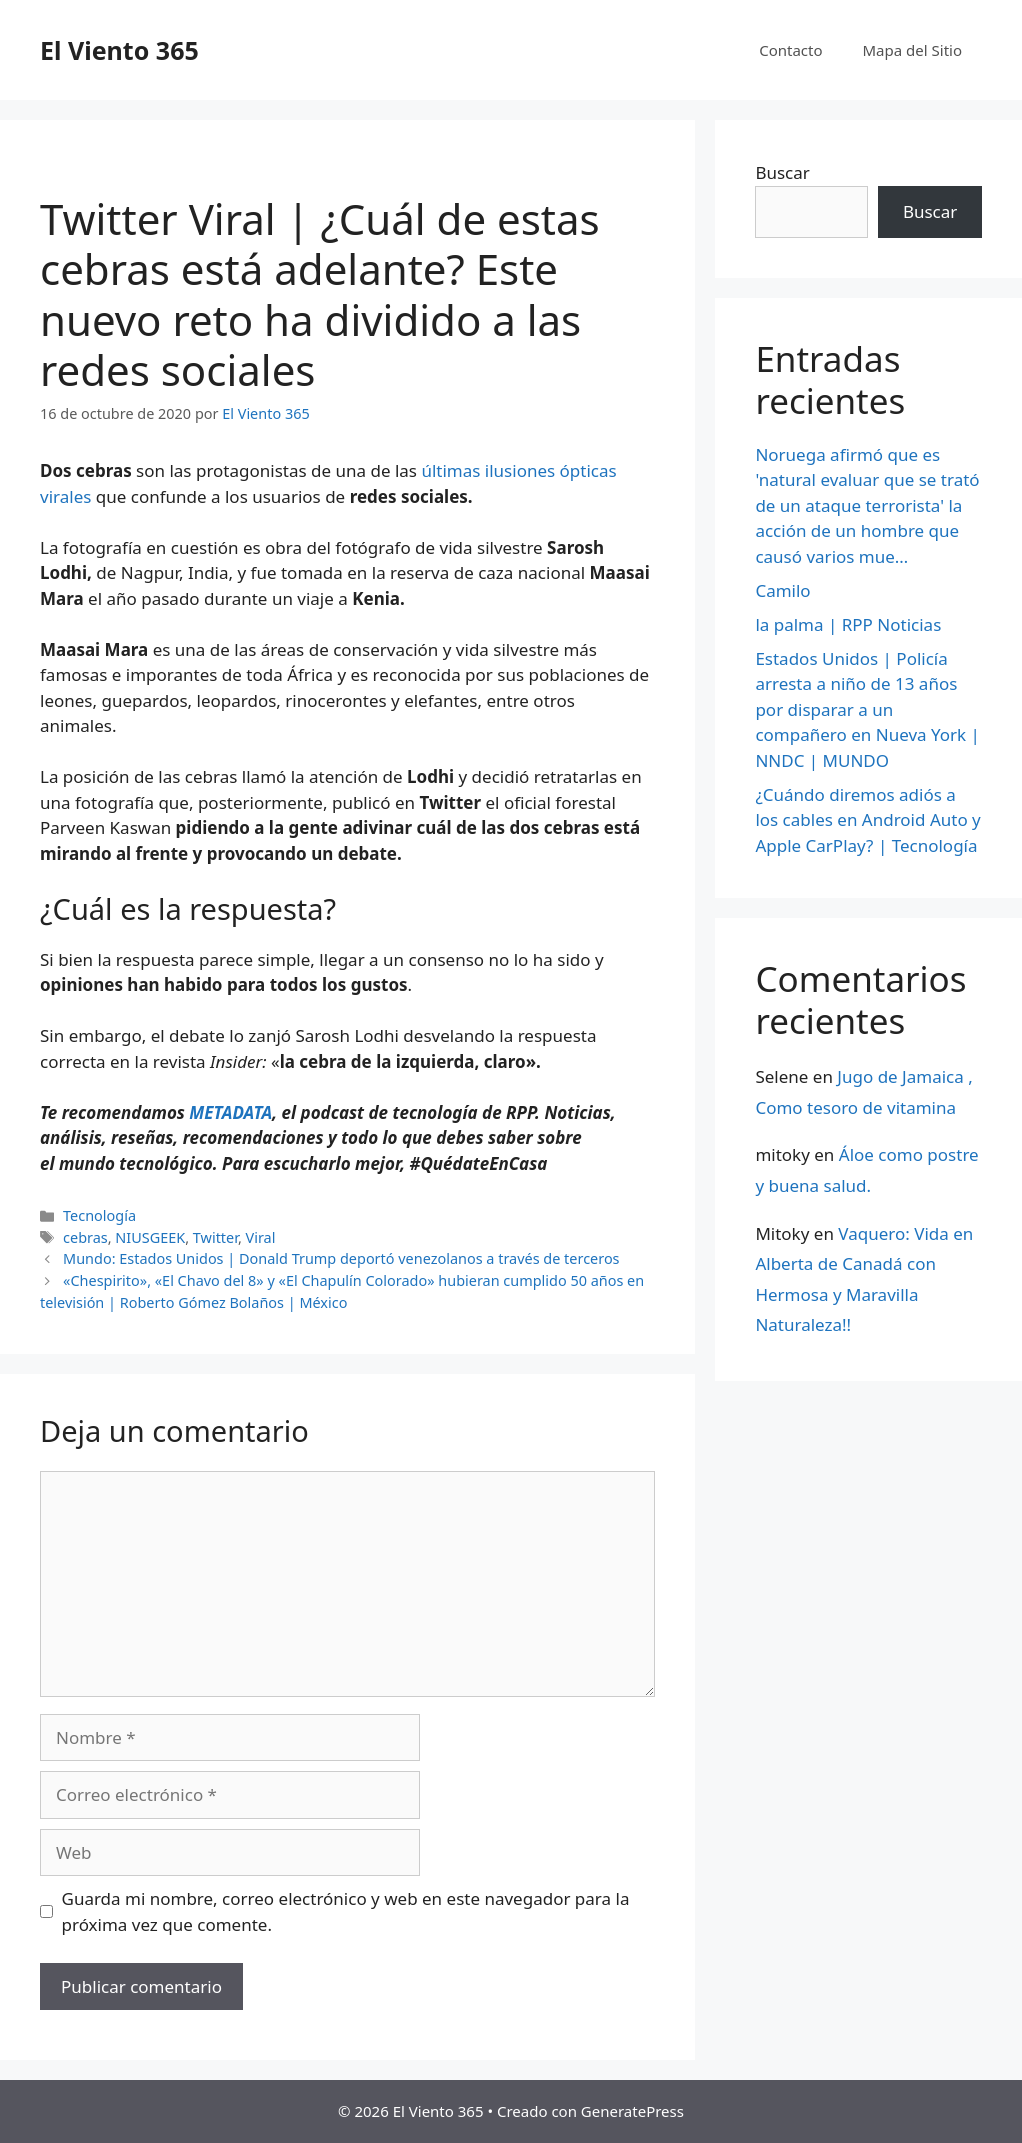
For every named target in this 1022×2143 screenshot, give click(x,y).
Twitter (215, 1237)
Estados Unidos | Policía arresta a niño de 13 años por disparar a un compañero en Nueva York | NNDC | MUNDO (867, 709)
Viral (261, 1237)
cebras (85, 1237)
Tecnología (99, 1215)
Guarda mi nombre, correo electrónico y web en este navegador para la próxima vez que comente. (346, 1911)
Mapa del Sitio (912, 50)
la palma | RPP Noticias (848, 624)
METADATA (230, 1112)
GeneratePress (632, 2111)
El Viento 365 (119, 50)
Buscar (782, 172)
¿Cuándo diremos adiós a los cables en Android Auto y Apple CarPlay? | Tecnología (867, 820)
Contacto (790, 50)
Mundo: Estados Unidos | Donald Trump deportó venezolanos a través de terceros (341, 1258)
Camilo (782, 590)
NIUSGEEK (150, 1237)
